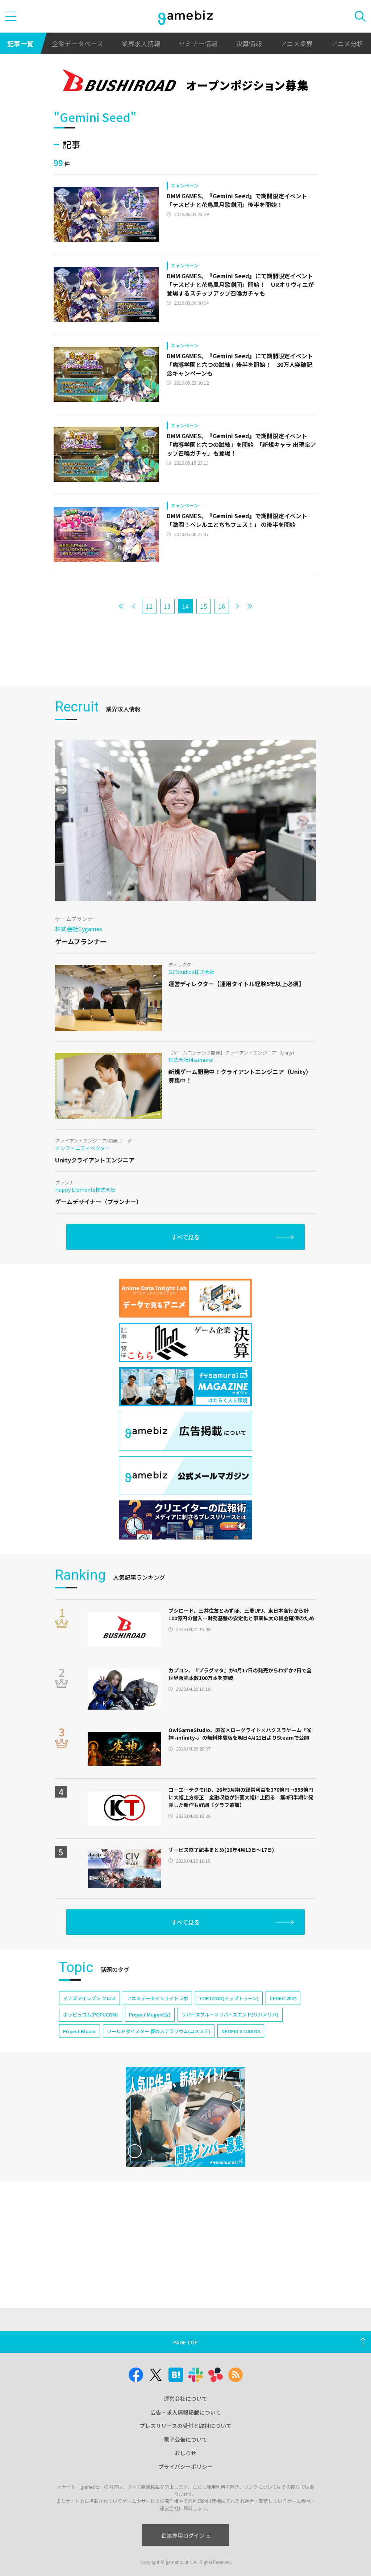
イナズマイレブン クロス (89, 1998)
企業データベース (77, 43)
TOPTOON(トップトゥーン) (229, 1998)
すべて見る (185, 1237)
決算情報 (249, 43)
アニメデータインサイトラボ (157, 1998)
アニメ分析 (347, 43)
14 (185, 606)
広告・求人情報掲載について (185, 2412)
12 (149, 606)
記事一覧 (20, 43)
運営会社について (185, 2398)
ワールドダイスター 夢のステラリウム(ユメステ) (158, 2031)
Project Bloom (79, 2031)
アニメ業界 (296, 43)
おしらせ (185, 2453)
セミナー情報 (198, 43)
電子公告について (185, 2439)
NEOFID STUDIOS (240, 2031)
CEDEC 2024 (283, 1998)
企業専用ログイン (185, 2535)
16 (221, 606)
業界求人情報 (141, 43)
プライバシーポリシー (185, 2466)
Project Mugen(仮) (150, 2014)
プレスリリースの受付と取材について (185, 2425)
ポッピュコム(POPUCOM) (90, 2014)
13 (167, 606)
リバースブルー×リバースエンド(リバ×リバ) (230, 2014)
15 (203, 606)
